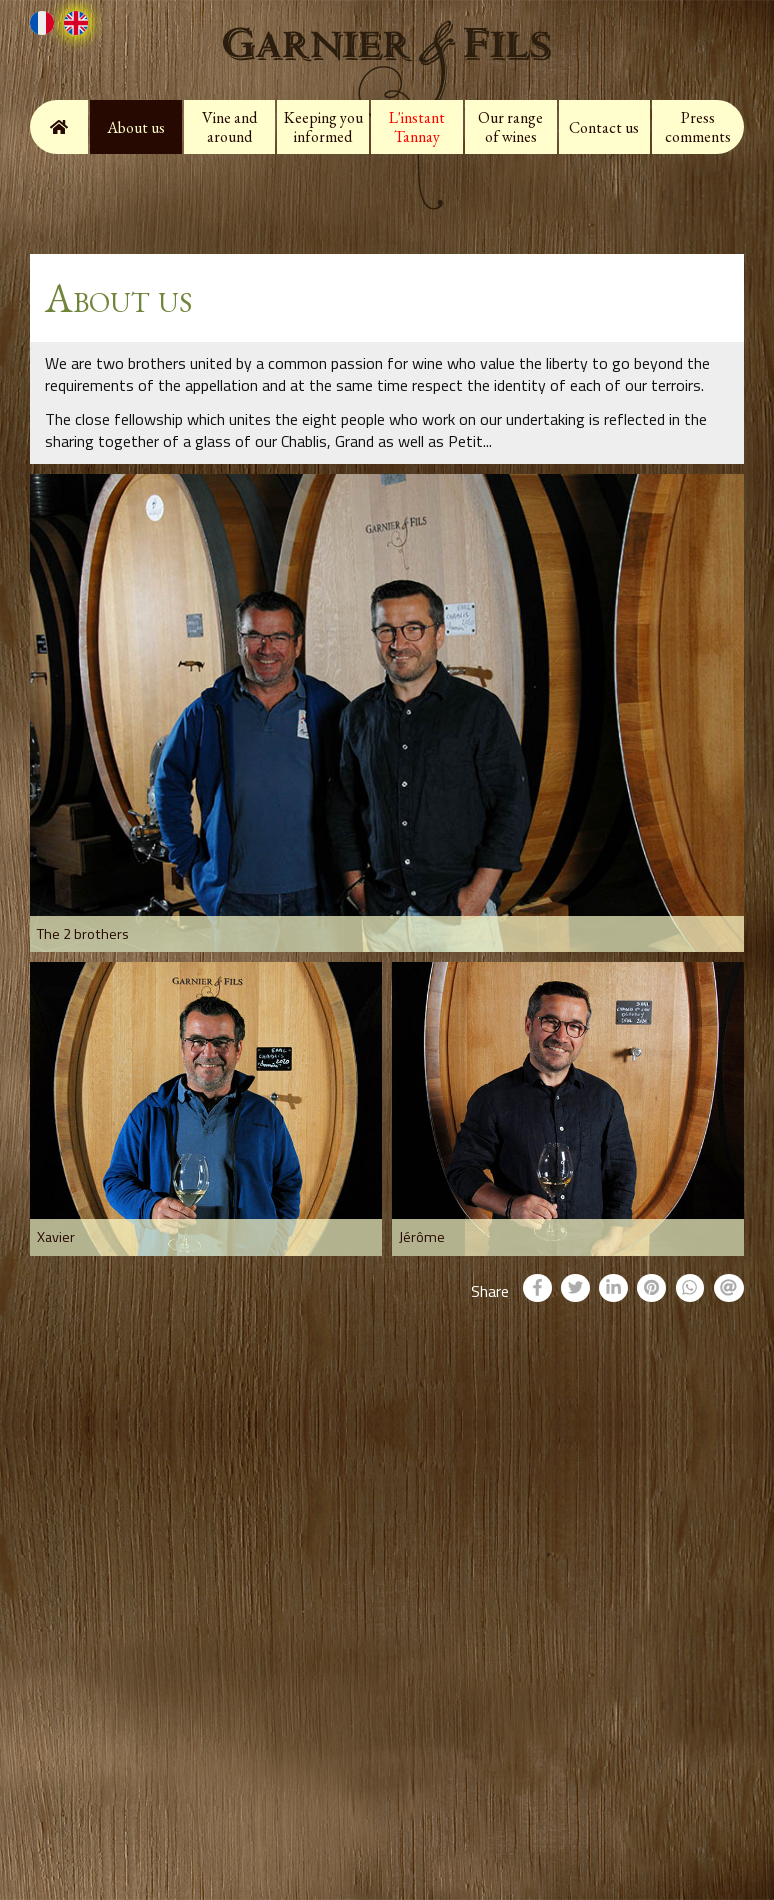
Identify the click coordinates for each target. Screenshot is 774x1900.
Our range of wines (510, 127)
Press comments (698, 127)
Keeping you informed (323, 127)
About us (136, 127)
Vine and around (229, 127)
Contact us (604, 127)
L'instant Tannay (417, 127)
